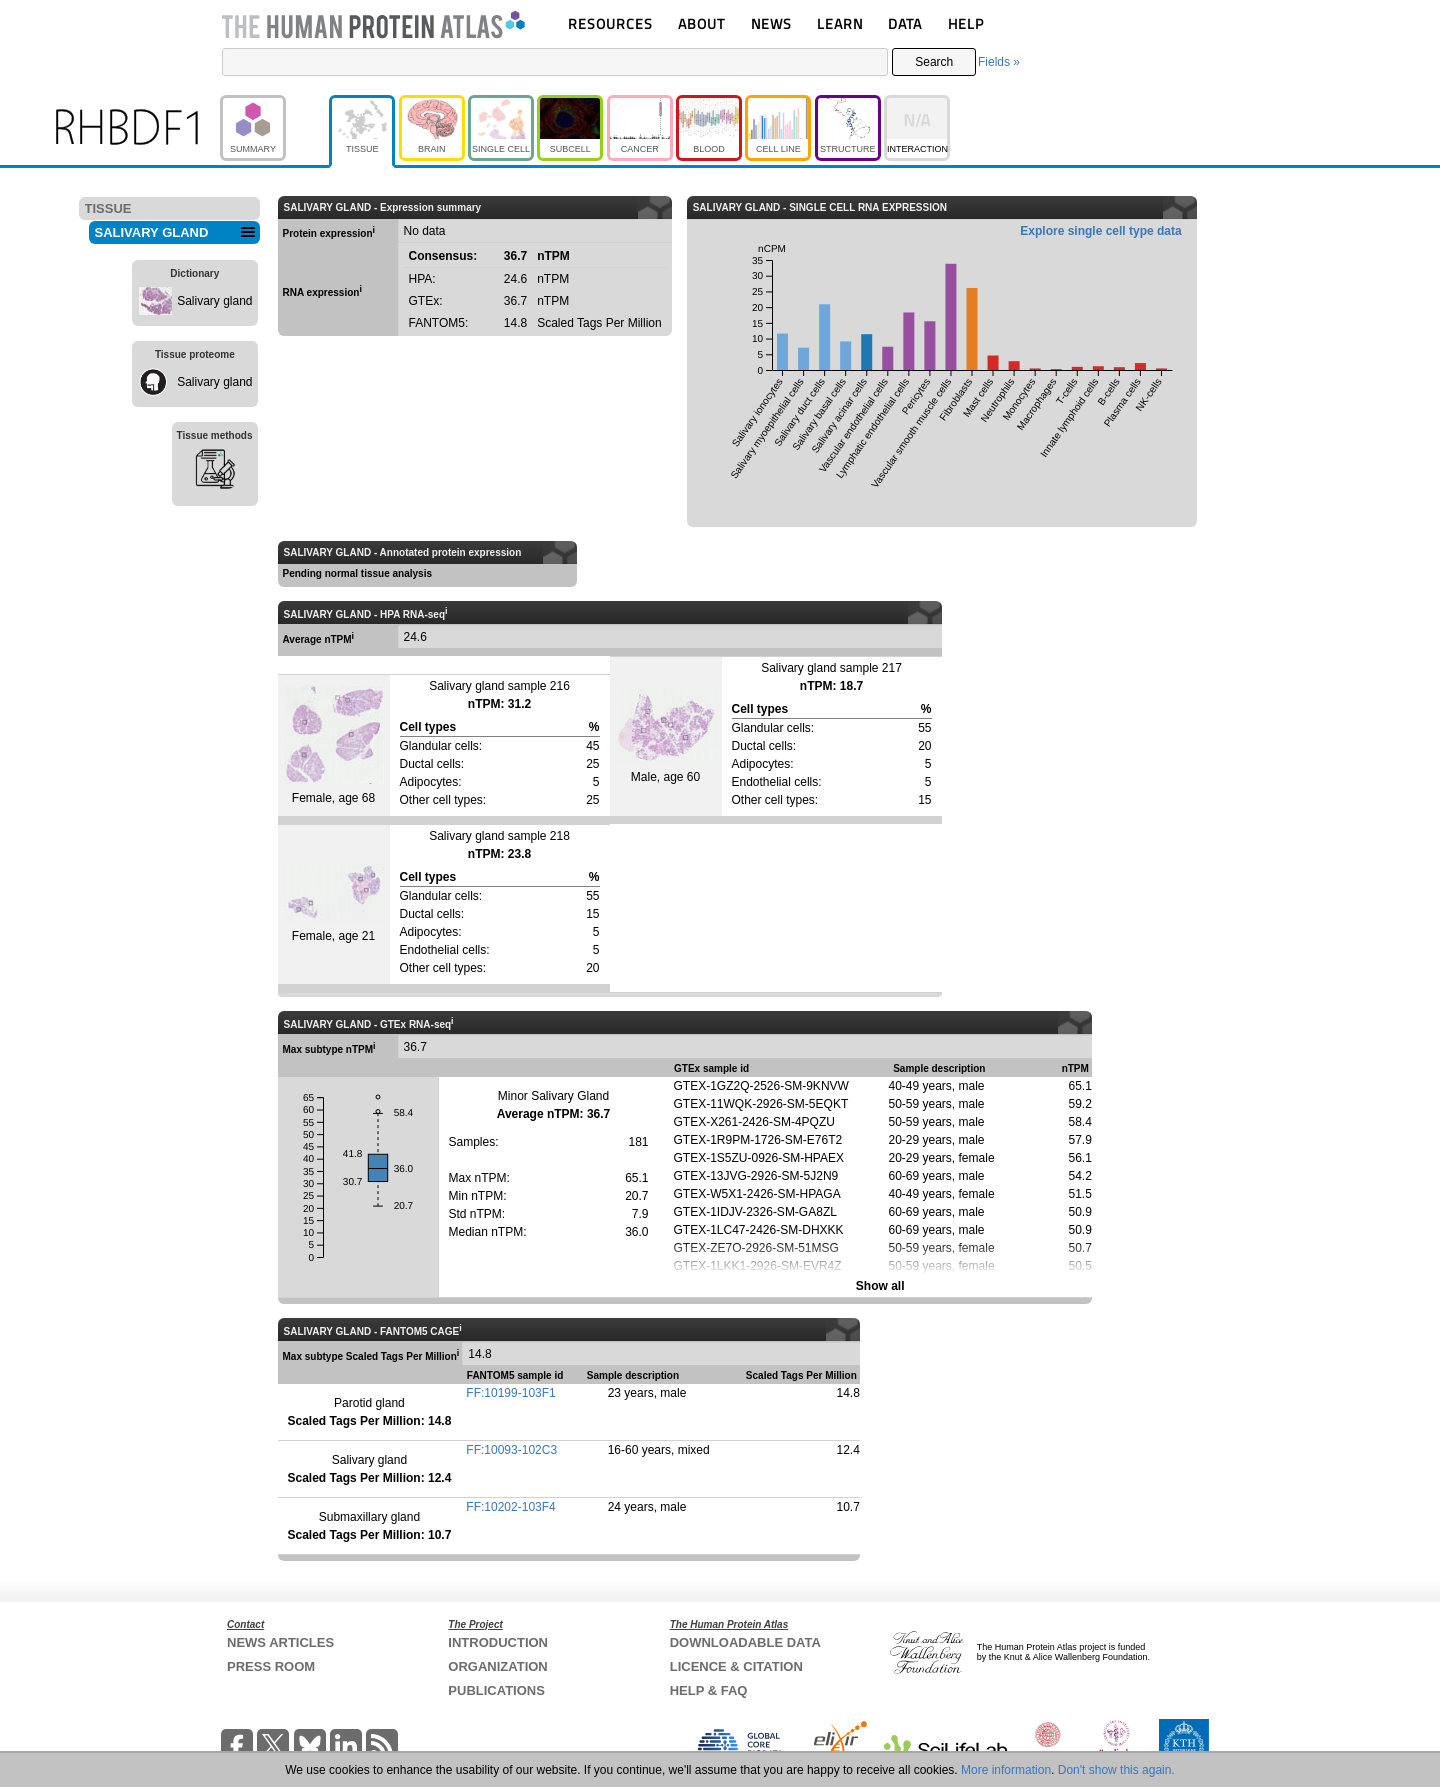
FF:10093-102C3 (511, 1450)
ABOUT (701, 23)
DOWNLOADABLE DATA (745, 1642)
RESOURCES (610, 23)
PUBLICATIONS (496, 1690)
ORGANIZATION (497, 1666)
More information (1006, 1770)
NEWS (771, 23)
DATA (905, 23)
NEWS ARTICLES (280, 1642)
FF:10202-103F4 (510, 1507)
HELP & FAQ (709, 1690)
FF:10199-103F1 (510, 1393)
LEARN (840, 23)
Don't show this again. (1116, 1770)
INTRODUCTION (498, 1642)
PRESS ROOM (271, 1666)
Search (934, 62)
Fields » (999, 62)
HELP (966, 23)
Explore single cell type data (1100, 231)
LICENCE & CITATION (736, 1666)
